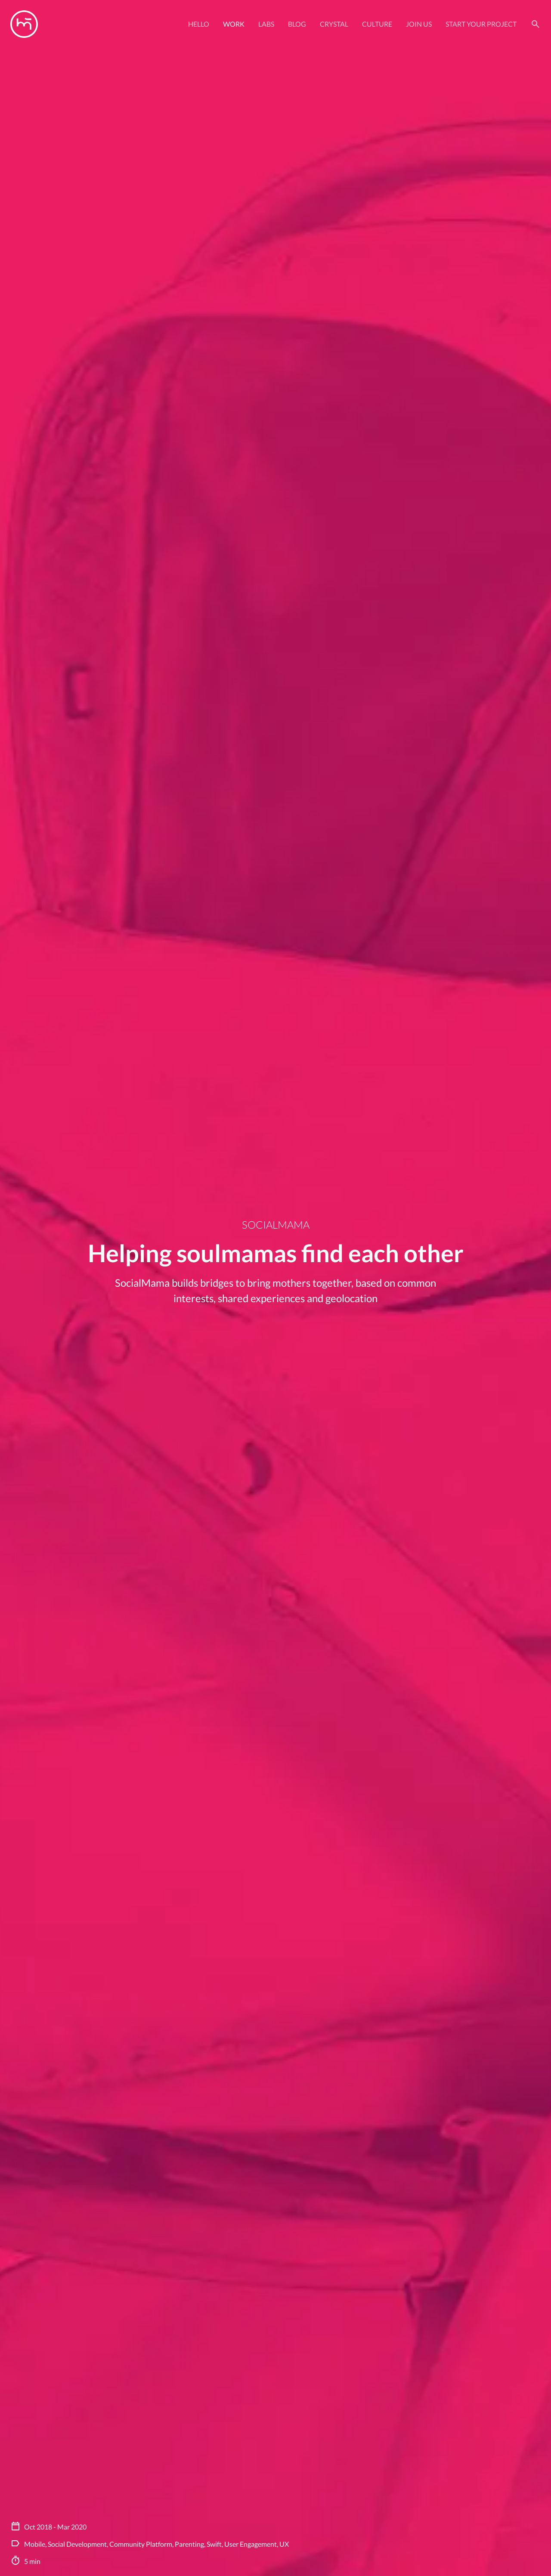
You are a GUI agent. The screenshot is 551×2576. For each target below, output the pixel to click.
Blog (297, 24)
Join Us (419, 24)
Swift (214, 2544)
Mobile (34, 2544)
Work (234, 24)
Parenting (189, 2544)
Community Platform (140, 2544)
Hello (198, 24)
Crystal (334, 24)
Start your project (481, 24)
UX (284, 2544)
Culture (377, 24)
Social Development (77, 2544)
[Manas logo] (24, 24)
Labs (266, 24)
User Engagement (250, 2544)
